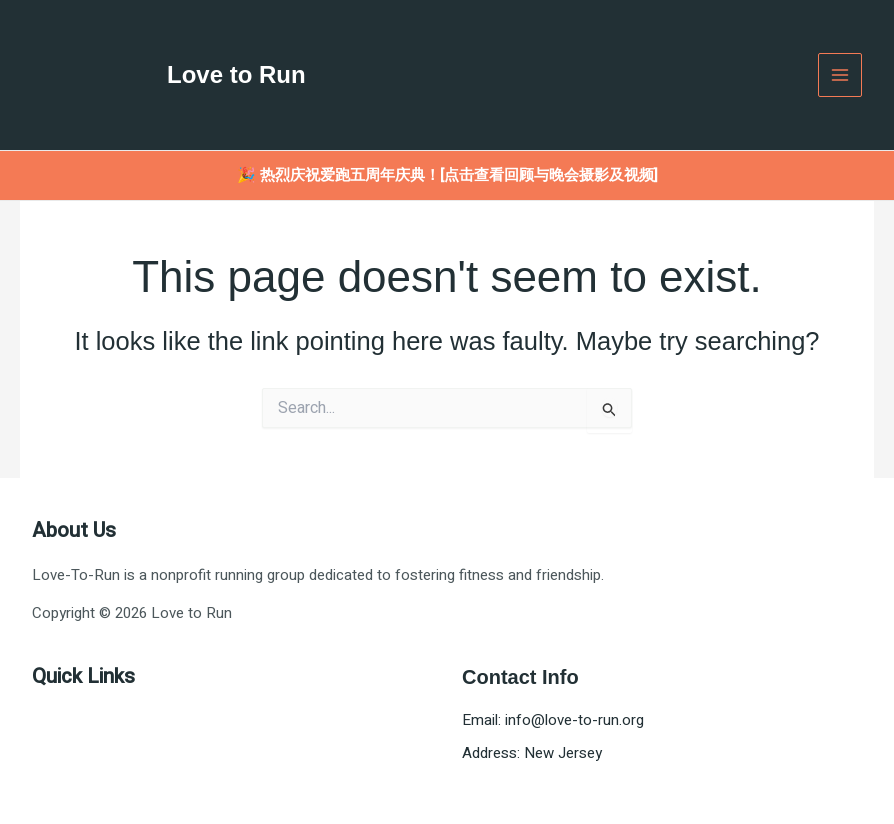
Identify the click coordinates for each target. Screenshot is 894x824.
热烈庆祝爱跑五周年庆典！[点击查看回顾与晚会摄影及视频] (459, 175)
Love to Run (236, 74)
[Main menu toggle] (840, 75)
